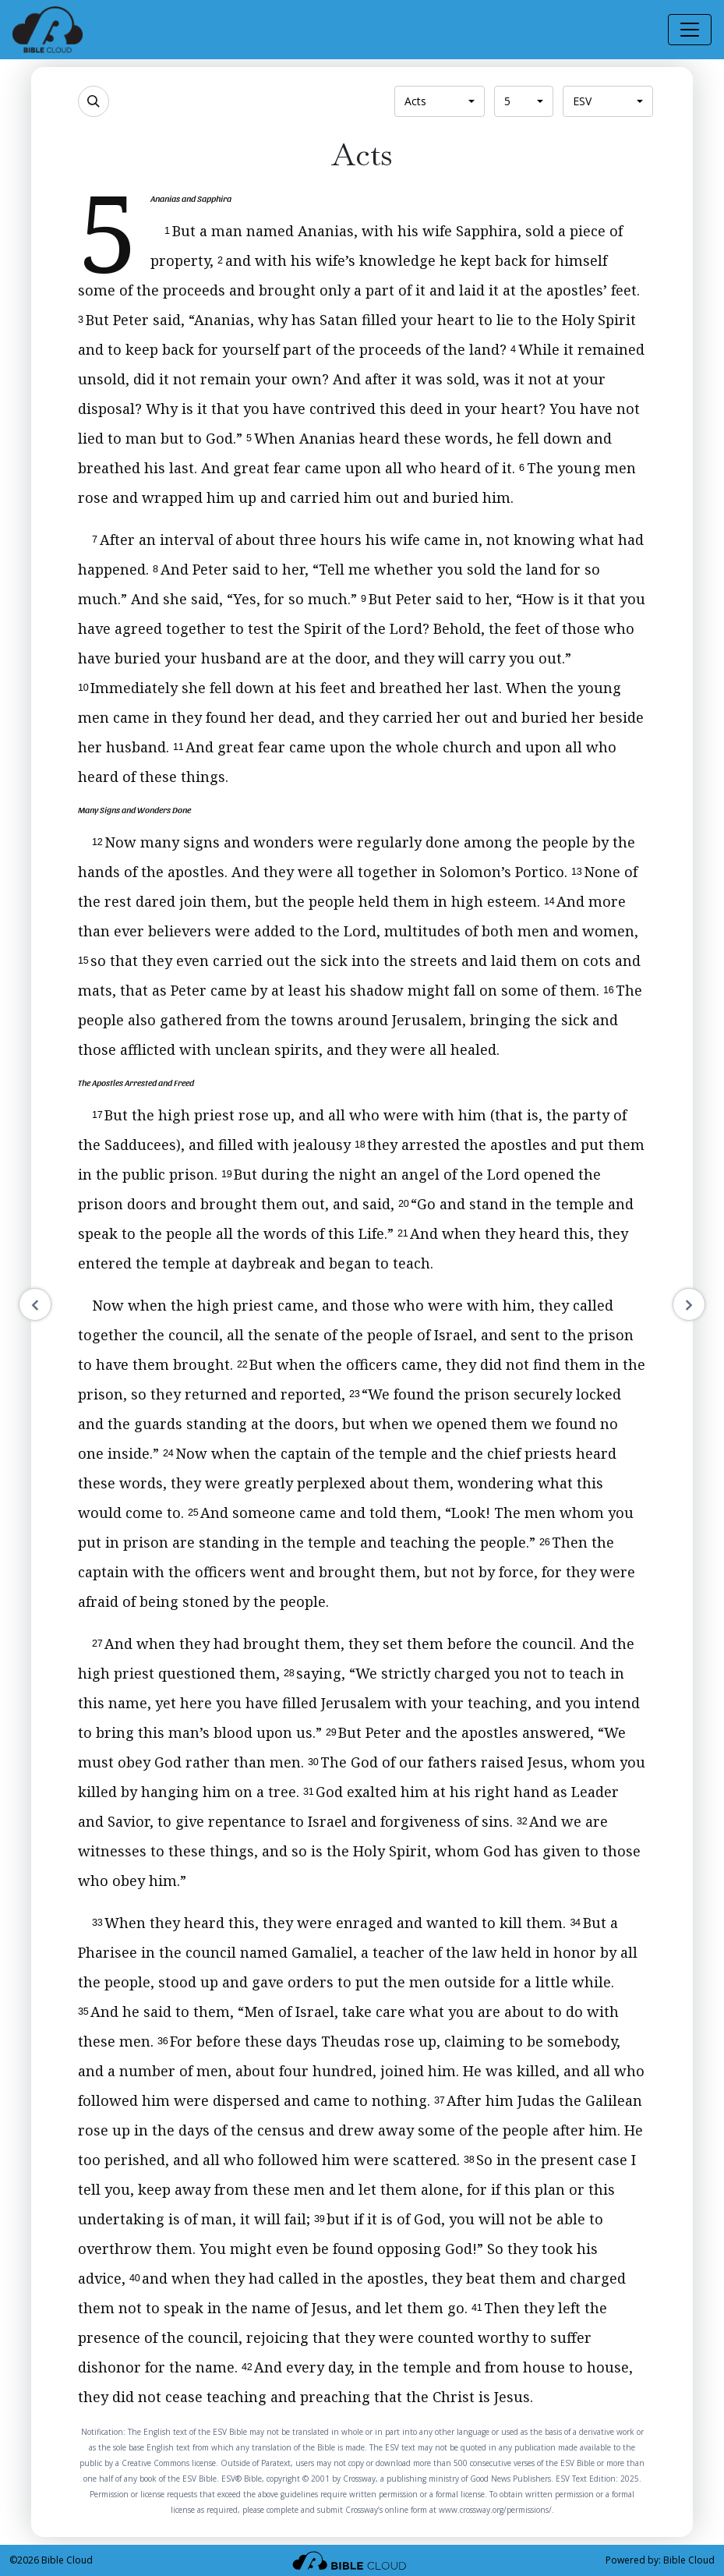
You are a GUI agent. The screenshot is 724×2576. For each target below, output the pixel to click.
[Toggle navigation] (690, 29)
